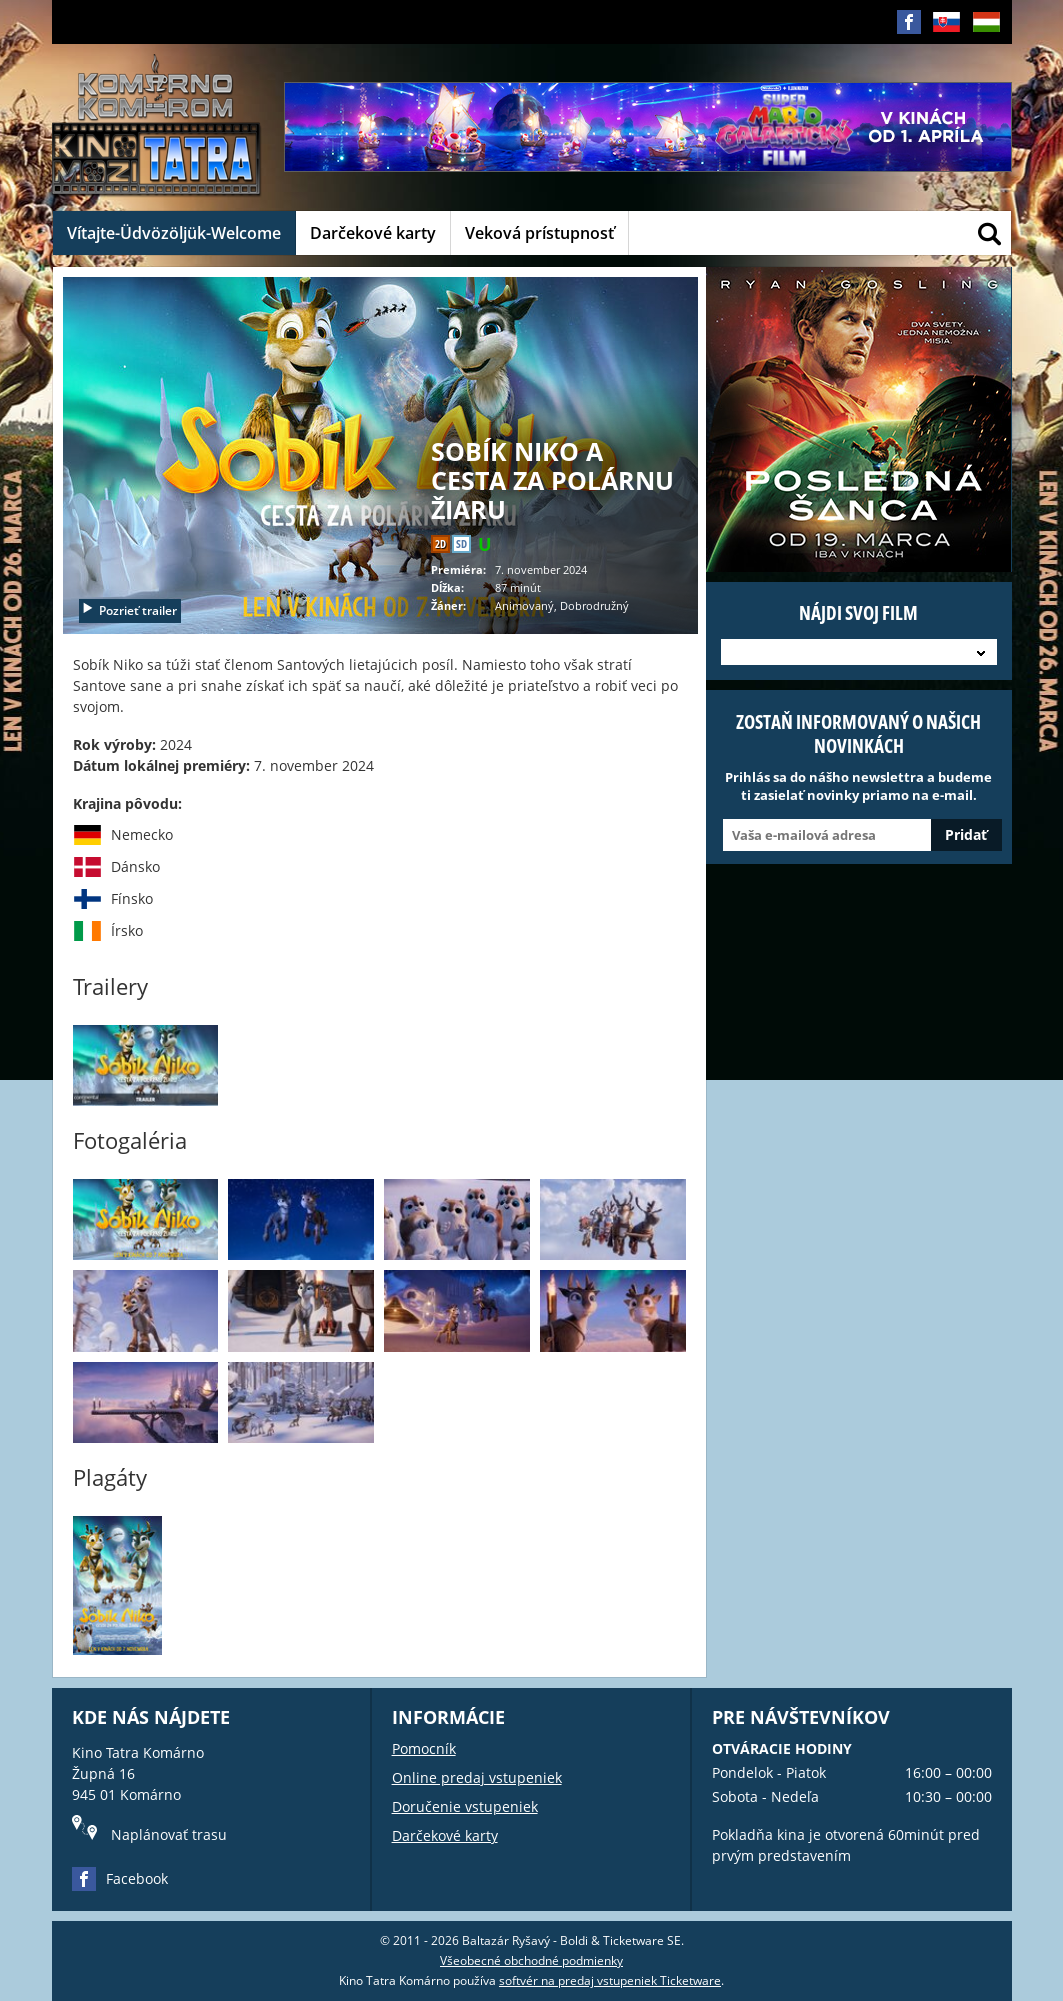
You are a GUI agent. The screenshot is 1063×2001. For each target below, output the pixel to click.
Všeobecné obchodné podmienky (531, 1960)
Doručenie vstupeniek (465, 1806)
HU (987, 37)
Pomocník (424, 1748)
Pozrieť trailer (129, 610)
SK (947, 37)
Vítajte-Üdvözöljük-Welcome (174, 233)
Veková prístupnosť (539, 233)
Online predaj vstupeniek (477, 1777)
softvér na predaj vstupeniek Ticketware (610, 1980)
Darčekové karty (373, 233)
